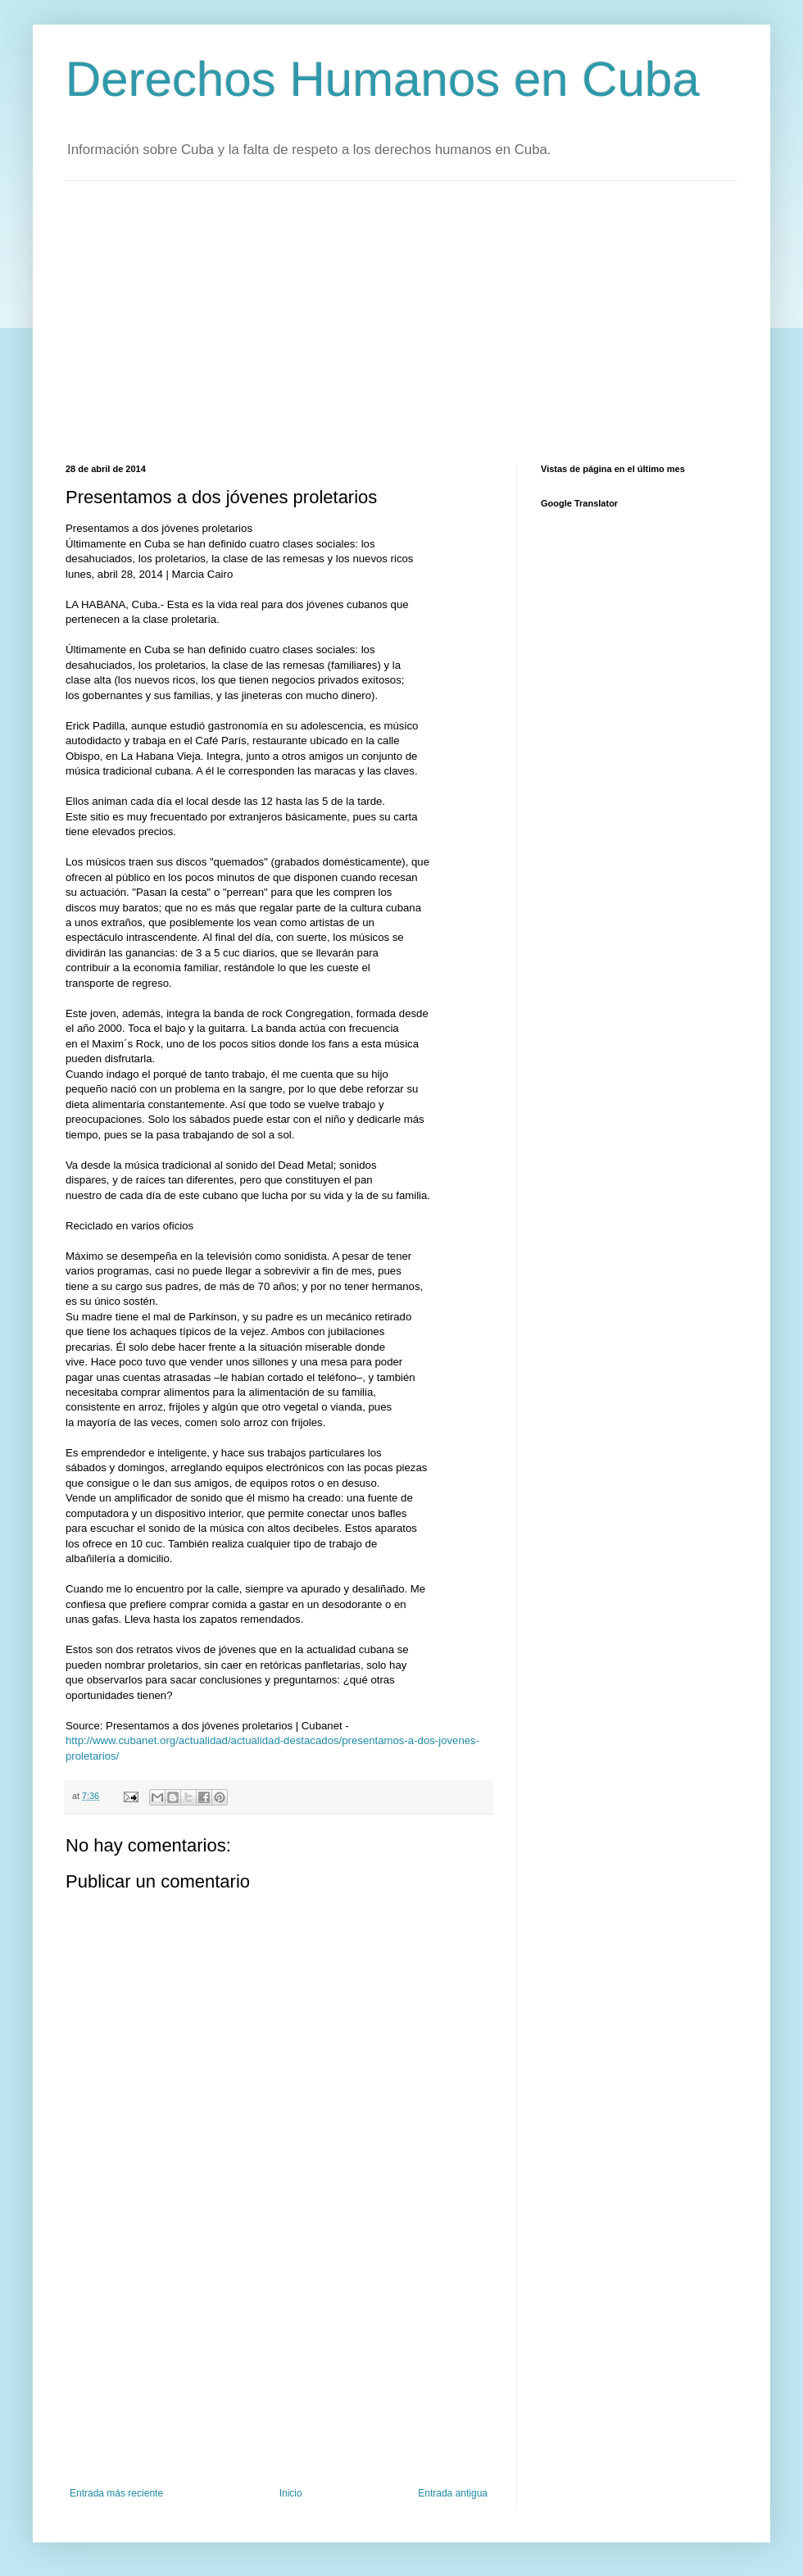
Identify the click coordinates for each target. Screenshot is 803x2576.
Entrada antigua (453, 2493)
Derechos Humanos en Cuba (383, 79)
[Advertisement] (256, 320)
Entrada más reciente (116, 2493)
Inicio (290, 2493)
